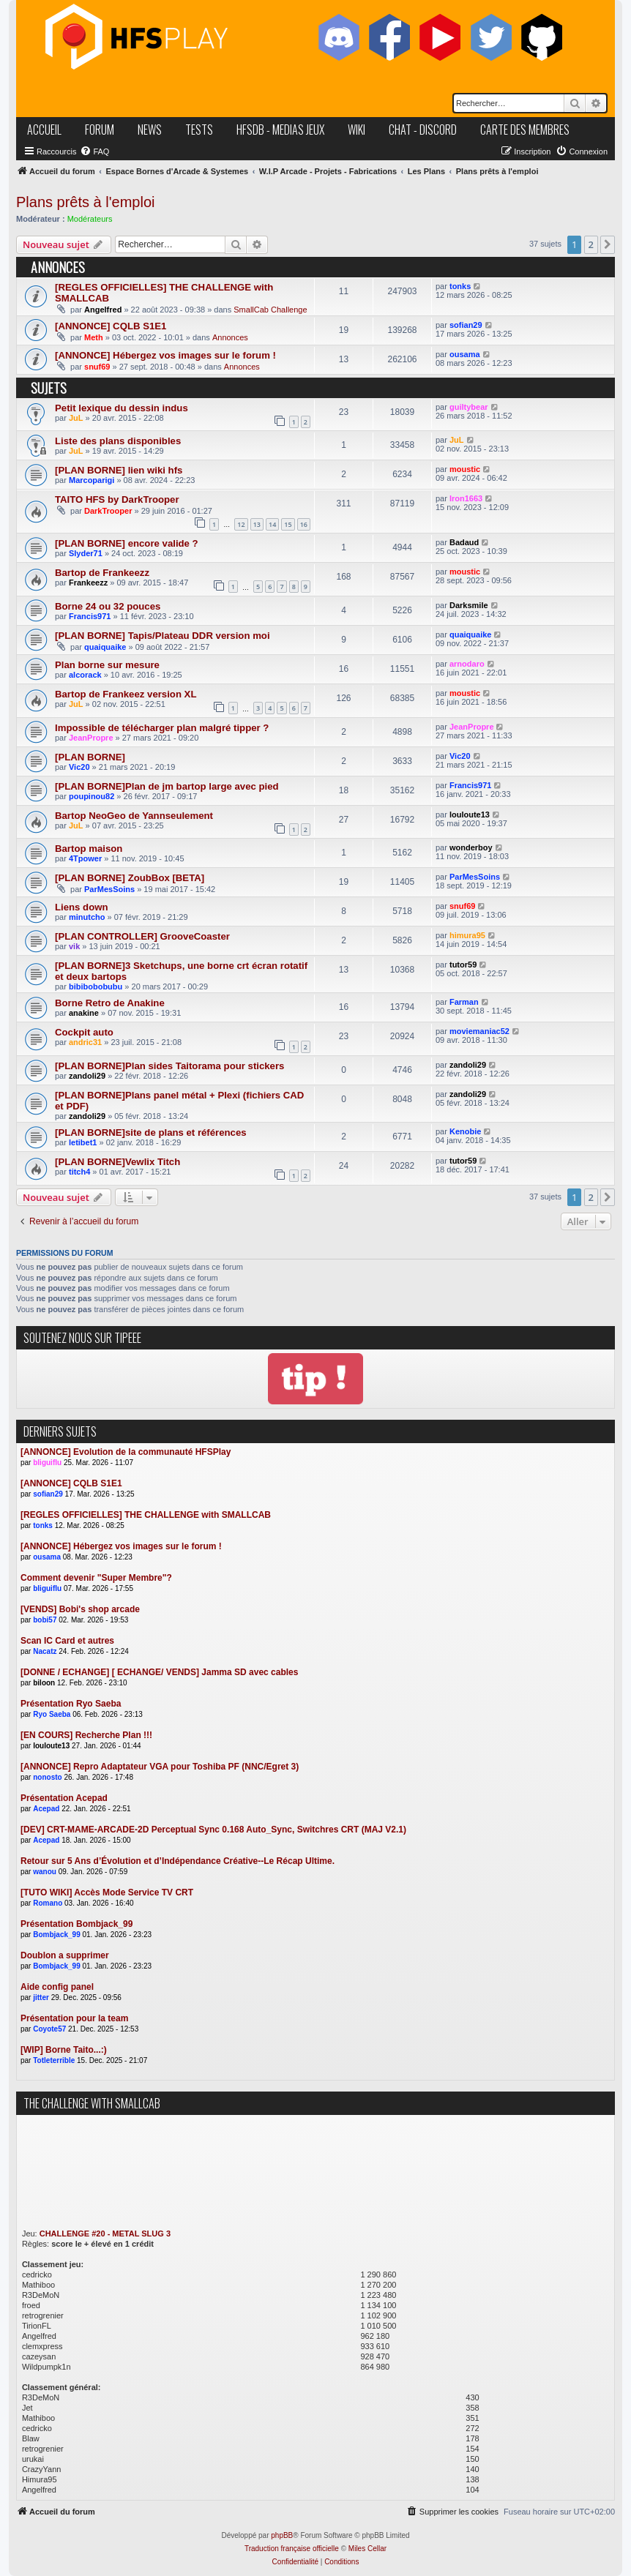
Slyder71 (85, 553)
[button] (607, 244)
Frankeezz (88, 582)
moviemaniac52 (479, 1031)
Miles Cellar (367, 2549)
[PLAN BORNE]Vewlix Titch (117, 1161)
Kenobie (465, 1131)
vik (74, 946)
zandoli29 (87, 1075)
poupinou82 (91, 796)
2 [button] (591, 244)
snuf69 (97, 366)
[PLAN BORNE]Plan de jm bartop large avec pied (167, 786)
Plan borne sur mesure (107, 664)
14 (272, 524)
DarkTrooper (108, 510)
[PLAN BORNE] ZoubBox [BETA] (129, 877)
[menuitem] (94, 151)
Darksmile (468, 605)
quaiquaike (105, 647)
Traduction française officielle (291, 2549)
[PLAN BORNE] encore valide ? (126, 543)
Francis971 (90, 616)
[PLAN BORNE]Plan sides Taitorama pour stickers (169, 1065)
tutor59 (463, 964)
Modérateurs (90, 218)
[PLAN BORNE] (90, 757)
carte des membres (525, 129)
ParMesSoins (109, 889)
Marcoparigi (91, 480)
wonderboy (471, 847)
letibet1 (83, 1142)
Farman (464, 1001)
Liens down (81, 907)
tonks (460, 286)
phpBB (282, 2535)
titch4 (79, 1171)
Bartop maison (88, 848)
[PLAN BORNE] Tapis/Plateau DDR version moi (162, 635)
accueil (44, 129)
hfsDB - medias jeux (280, 129)
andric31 (85, 1042)
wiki (356, 129)
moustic (464, 469)
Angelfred (103, 309)
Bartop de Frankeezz (102, 572)
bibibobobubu (95, 986)
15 (287, 524)
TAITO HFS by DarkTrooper (117, 499)
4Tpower (85, 858)
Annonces (230, 337)
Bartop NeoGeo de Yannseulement (134, 815)
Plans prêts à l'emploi (85, 202)
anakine (84, 1012)
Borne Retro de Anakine (110, 1002)
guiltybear (468, 406)
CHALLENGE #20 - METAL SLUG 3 (105, 2233)
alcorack (85, 674)
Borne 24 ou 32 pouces (107, 606)
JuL (76, 417)
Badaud (464, 542)
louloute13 (469, 814)
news (150, 129)
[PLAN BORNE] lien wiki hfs (118, 470)
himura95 (467, 935)
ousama (464, 354)
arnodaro (467, 663)
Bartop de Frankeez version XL (125, 694)
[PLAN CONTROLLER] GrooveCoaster (142, 936)
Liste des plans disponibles (118, 440)
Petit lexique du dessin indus (121, 407)
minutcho (87, 917)
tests (199, 129)
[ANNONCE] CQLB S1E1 (110, 326)
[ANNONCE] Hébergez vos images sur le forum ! (165, 355)
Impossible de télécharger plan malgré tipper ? (162, 727)
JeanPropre (91, 737)
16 (303, 524)
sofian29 (465, 325)
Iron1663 (465, 498)
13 (257, 524)
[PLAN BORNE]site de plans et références (151, 1132)
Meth (93, 337)
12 (240, 524)
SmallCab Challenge (270, 309)
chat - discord (423, 129)
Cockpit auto (84, 1032)
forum (99, 129)
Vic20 (79, 767)
